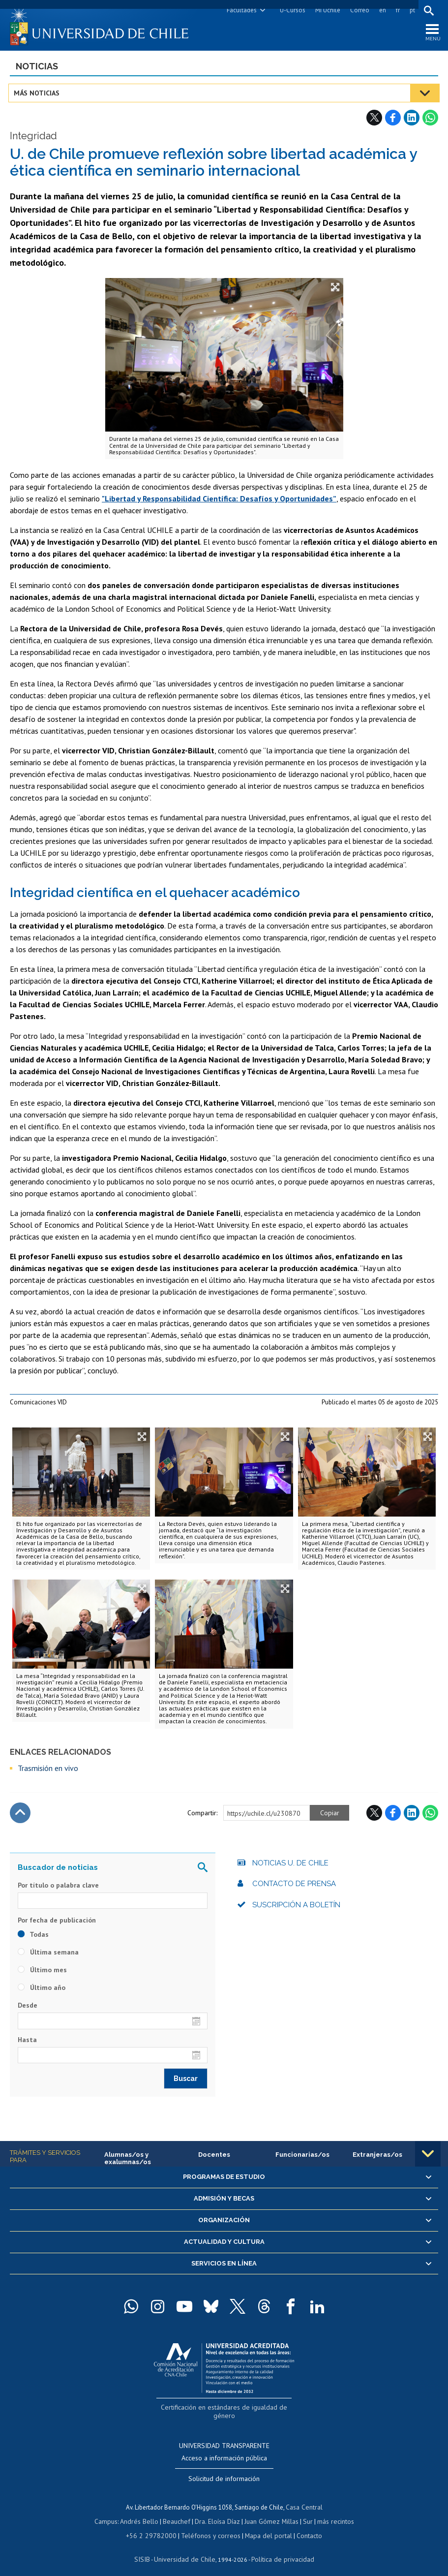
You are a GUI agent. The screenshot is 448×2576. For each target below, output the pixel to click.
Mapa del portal (263, 2526)
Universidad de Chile (186, 2549)
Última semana (48, 1954)
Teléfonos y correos (209, 2526)
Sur (304, 2512)
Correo (358, 10)
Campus (111, 2512)
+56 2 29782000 (155, 2526)
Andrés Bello (143, 2512)
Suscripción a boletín (296, 1906)
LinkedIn (411, 119)
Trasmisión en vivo (48, 1770)
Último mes (42, 1971)
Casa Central (304, 2498)
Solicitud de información (224, 2470)
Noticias (37, 68)
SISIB (147, 2549)
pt (411, 10)
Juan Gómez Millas (269, 2512)
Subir (20, 1814)
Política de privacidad (279, 2549)
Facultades (240, 10)
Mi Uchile (326, 10)
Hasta (27, 2041)
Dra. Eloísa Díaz (217, 2512)
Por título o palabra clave (58, 1887)
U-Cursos (291, 10)
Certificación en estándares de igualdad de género (225, 2408)
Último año (41, 1989)
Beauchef (178, 2512)
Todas (33, 1936)
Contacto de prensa (294, 1886)
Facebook (393, 119)
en (381, 10)
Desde (27, 2007)
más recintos (331, 2512)
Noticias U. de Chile (290, 1865)
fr (396, 10)
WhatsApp (430, 119)
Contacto (302, 2526)
